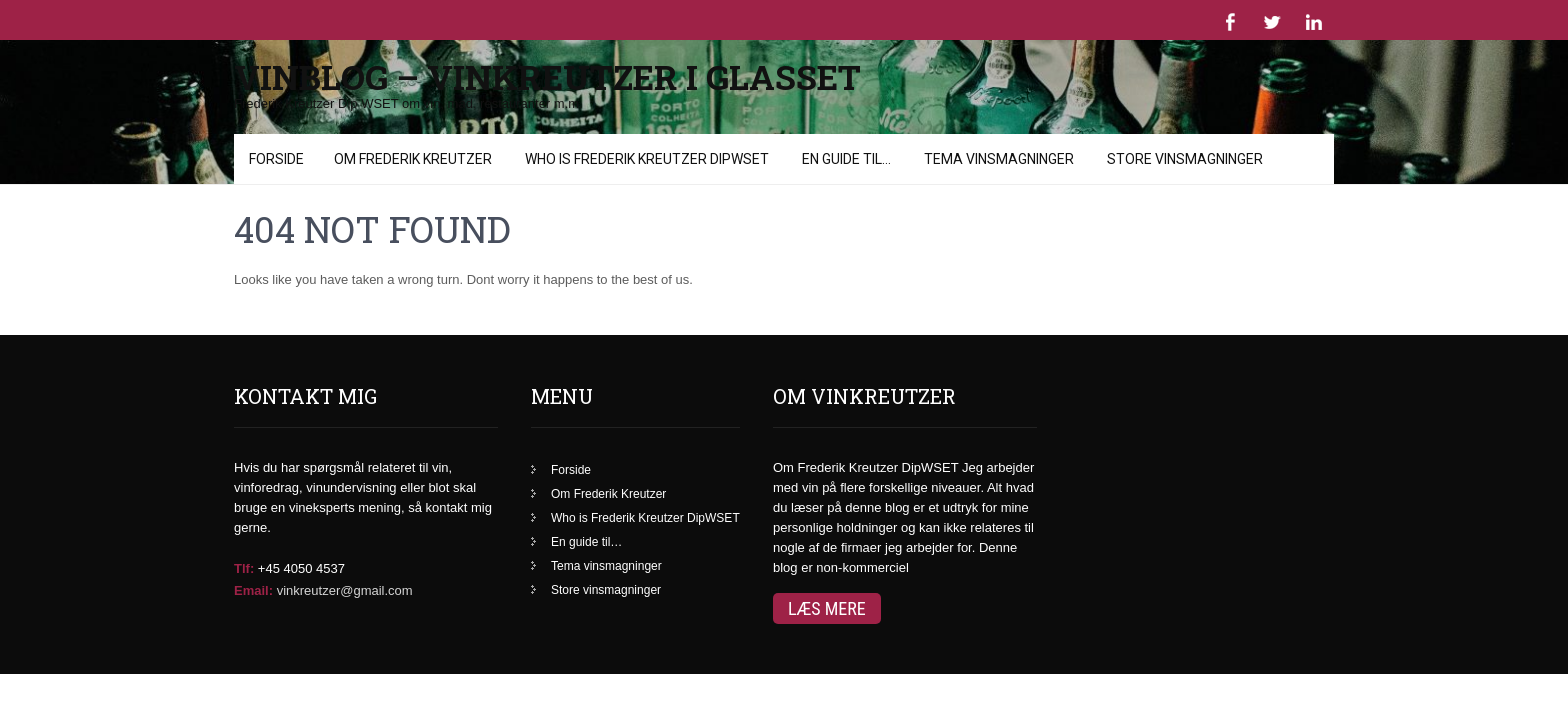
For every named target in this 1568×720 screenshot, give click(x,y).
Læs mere (827, 579)
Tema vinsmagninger (606, 537)
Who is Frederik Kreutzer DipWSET (645, 489)
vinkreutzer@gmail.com (345, 561)
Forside (571, 441)
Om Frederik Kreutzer (608, 465)
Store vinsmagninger (606, 561)
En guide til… (586, 513)
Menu (264, 143)
